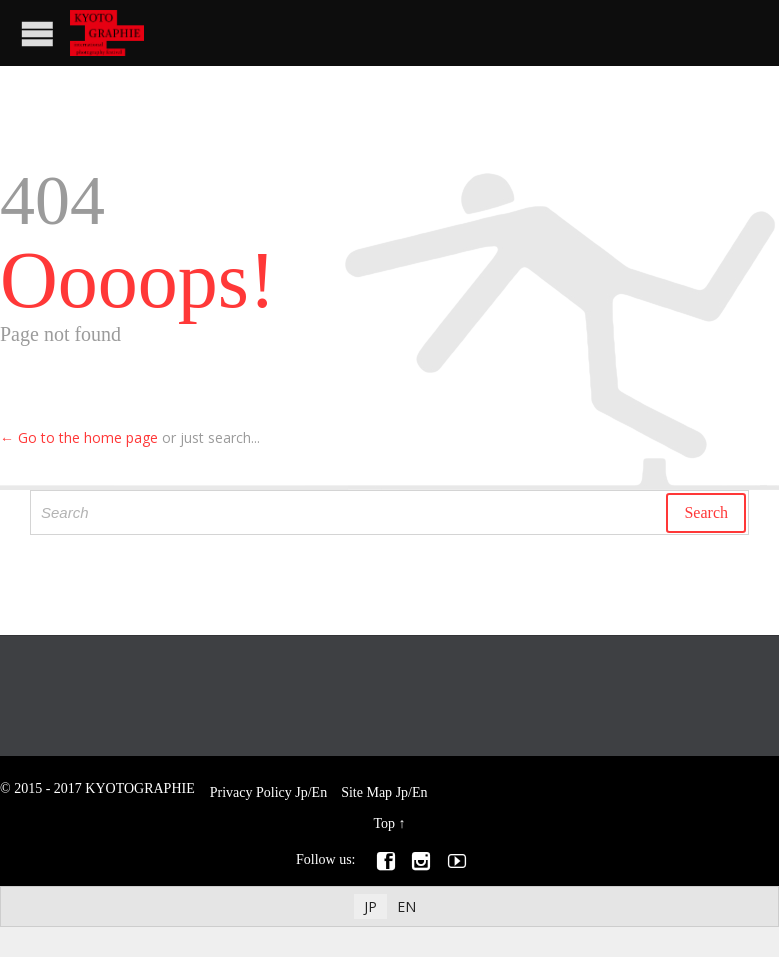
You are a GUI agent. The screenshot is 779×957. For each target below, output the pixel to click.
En (320, 792)
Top (384, 823)
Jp (301, 792)
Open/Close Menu (37, 33)
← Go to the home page (79, 437)
